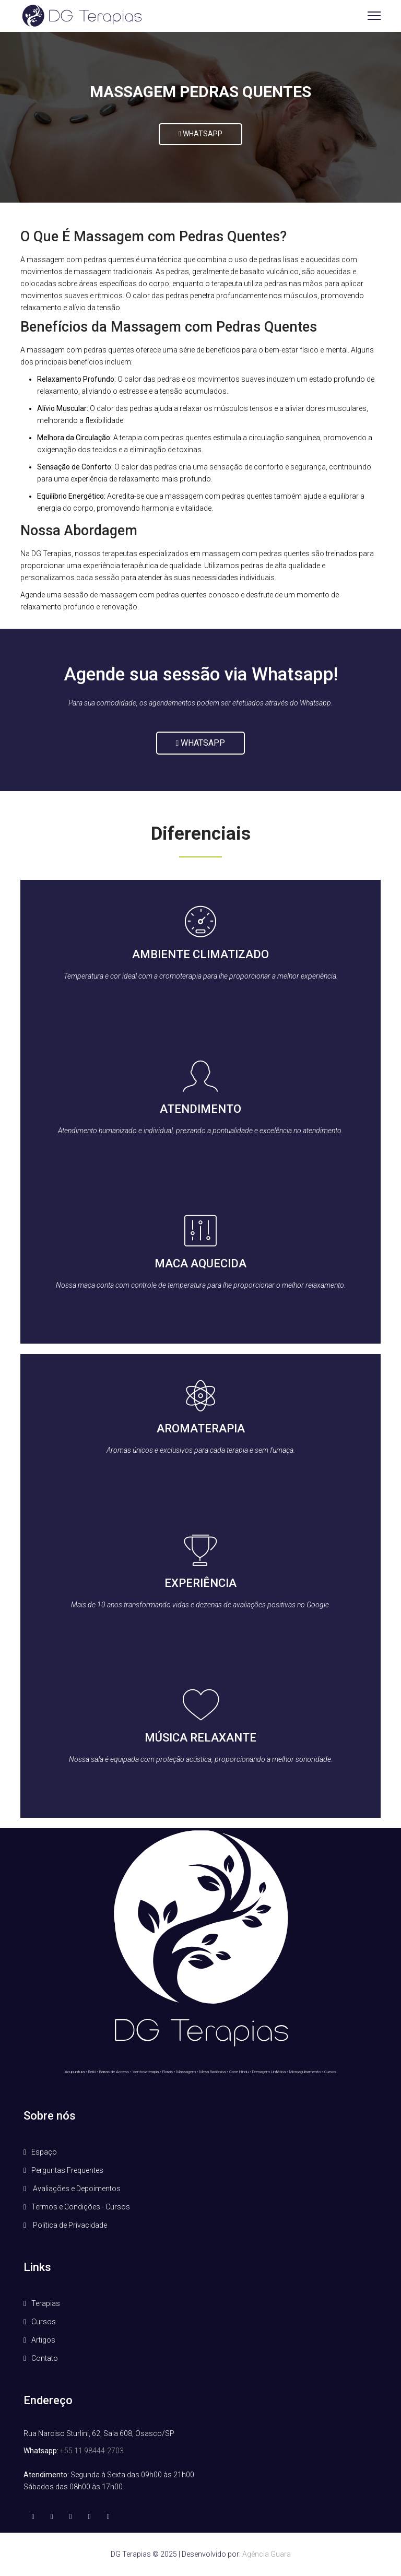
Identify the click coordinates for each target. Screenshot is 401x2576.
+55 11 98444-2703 (92, 2450)
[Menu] (374, 15)
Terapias (45, 2303)
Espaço (44, 2152)
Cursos (43, 2322)
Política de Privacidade (69, 2225)
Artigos (43, 2340)
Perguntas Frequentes (67, 2170)
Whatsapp (201, 743)
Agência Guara (266, 2554)
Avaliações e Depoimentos (76, 2188)
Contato (44, 2358)
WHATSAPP (200, 134)
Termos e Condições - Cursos (80, 2207)
